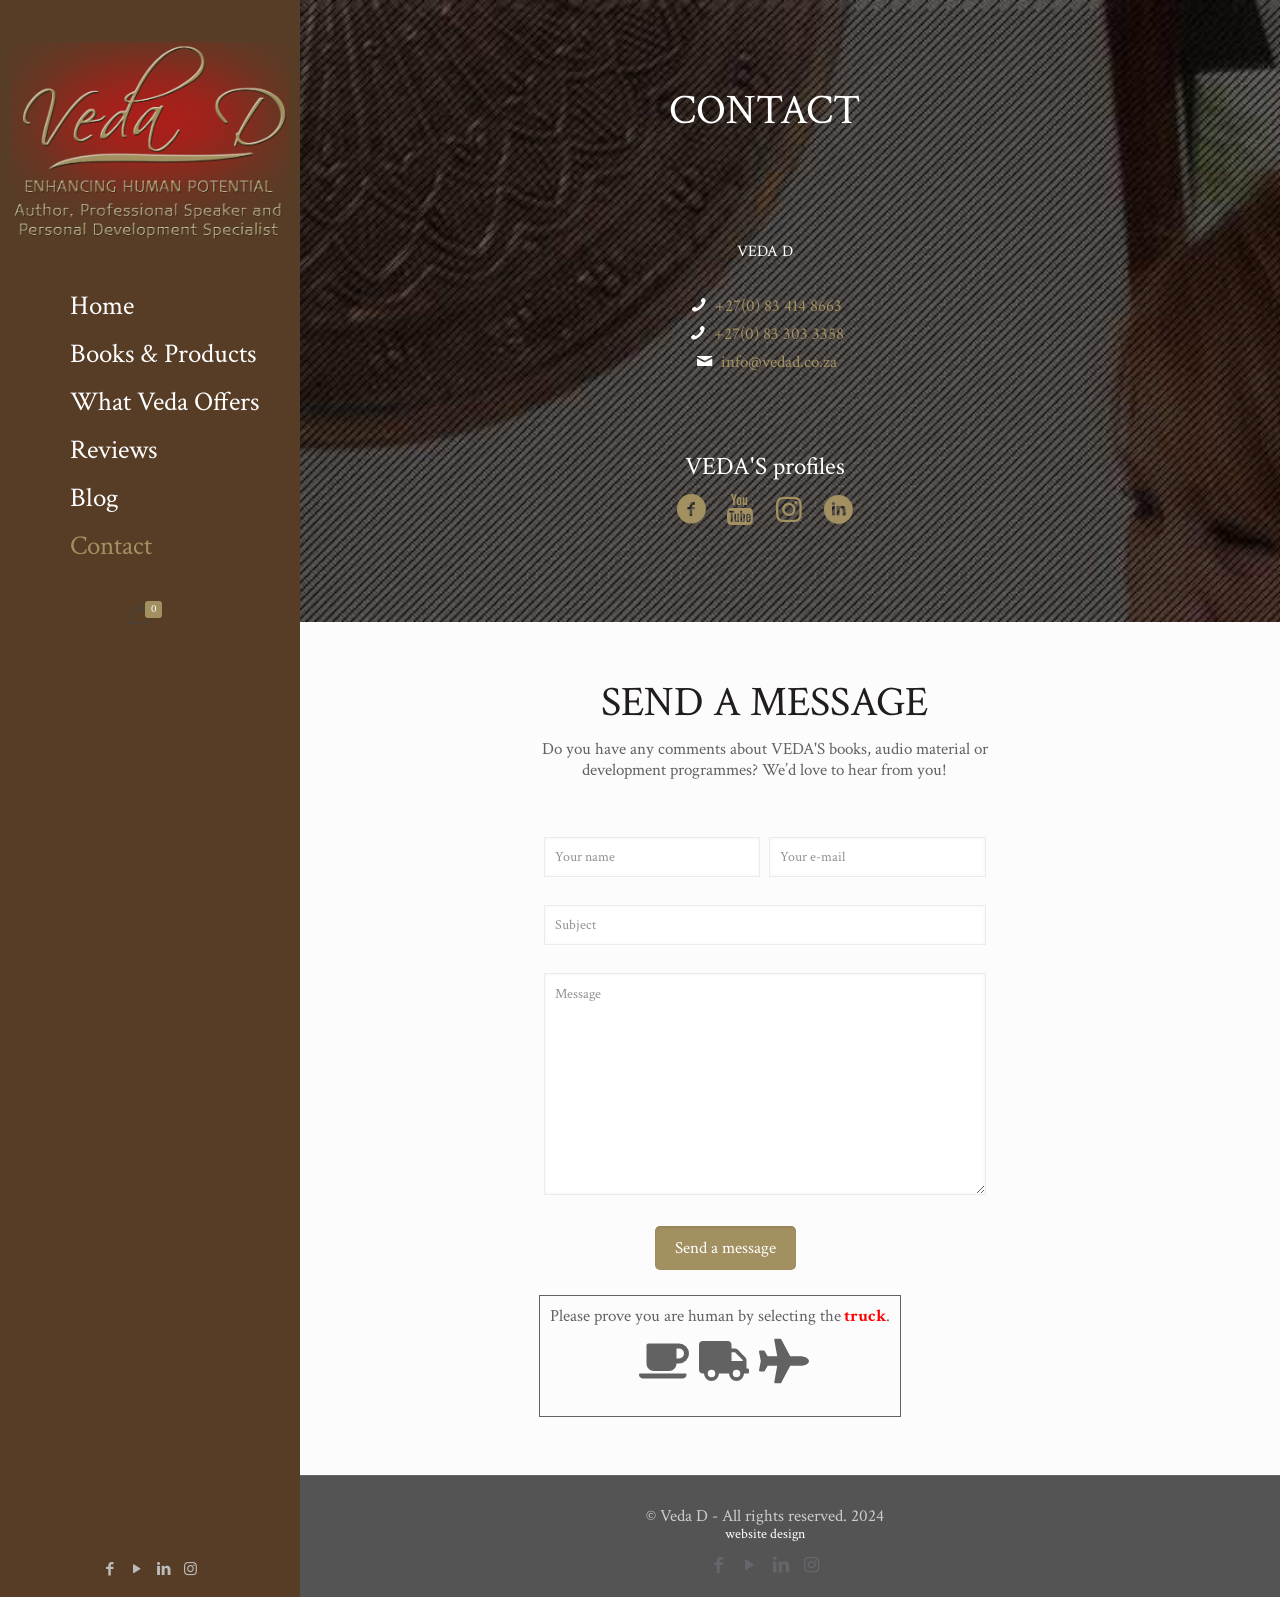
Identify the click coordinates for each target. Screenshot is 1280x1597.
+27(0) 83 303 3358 (779, 334)
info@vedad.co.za (779, 362)
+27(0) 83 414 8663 (778, 306)
